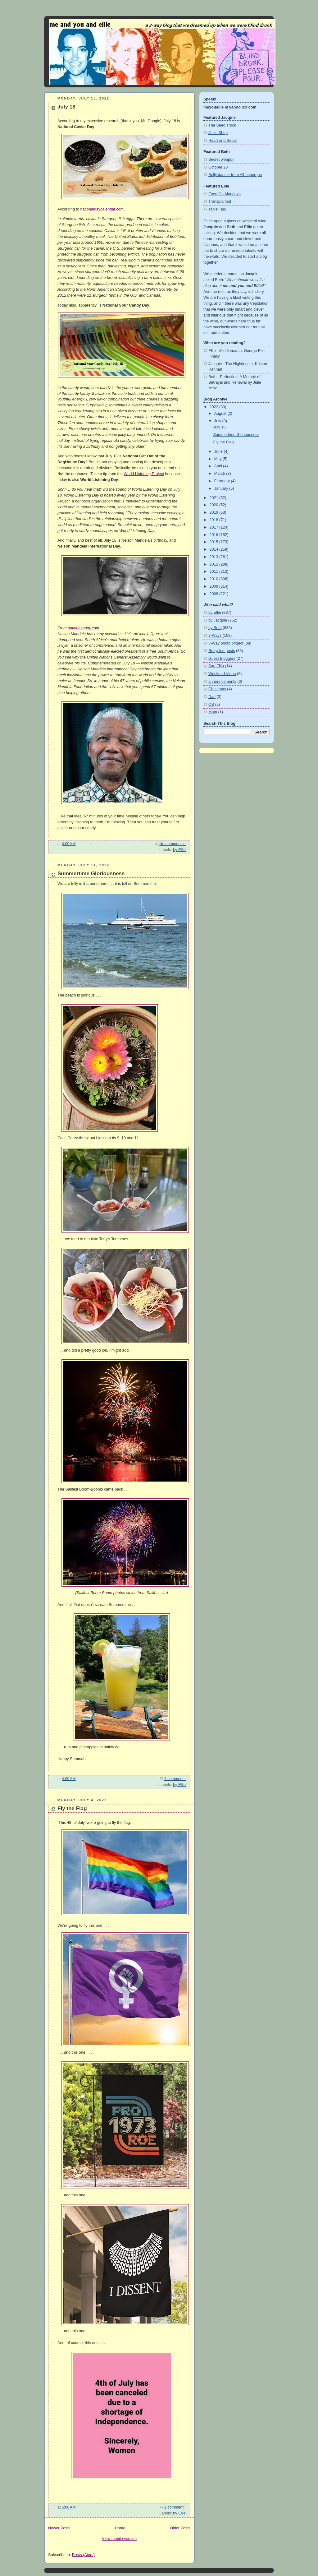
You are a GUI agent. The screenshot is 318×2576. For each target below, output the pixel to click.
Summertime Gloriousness (91, 873)
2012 (215, 564)
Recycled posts (221, 651)
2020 (215, 505)
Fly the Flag (72, 1808)
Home (120, 2528)
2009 (215, 586)
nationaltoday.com (83, 628)
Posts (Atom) (83, 2555)
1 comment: (175, 1779)
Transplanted (219, 201)
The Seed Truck (222, 125)
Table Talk (217, 209)
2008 (215, 594)
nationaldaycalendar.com (102, 209)
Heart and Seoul (222, 140)
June (219, 451)
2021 (215, 498)
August (221, 413)
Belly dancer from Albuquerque (235, 175)
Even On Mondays (224, 194)
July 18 (66, 107)
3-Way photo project (225, 643)
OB (211, 704)
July (218, 421)
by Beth (215, 628)
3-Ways (214, 635)
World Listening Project (144, 474)
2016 (215, 535)
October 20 (218, 167)
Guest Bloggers (221, 658)
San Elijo (216, 666)
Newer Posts (59, 2528)
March (220, 473)
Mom (212, 712)
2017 (215, 527)
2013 (215, 557)
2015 (215, 542)
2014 (215, 549)
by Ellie (179, 850)
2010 (215, 579)
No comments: (172, 844)
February (222, 481)
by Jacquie (217, 620)
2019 (215, 512)
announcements (222, 681)
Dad (212, 697)
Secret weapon (221, 159)
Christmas (217, 689)
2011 (215, 571)
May (218, 459)
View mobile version (119, 2539)
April (218, 466)
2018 (215, 520)
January (221, 488)
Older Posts (180, 2528)
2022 (215, 407)
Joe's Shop (218, 133)
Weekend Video (222, 674)
